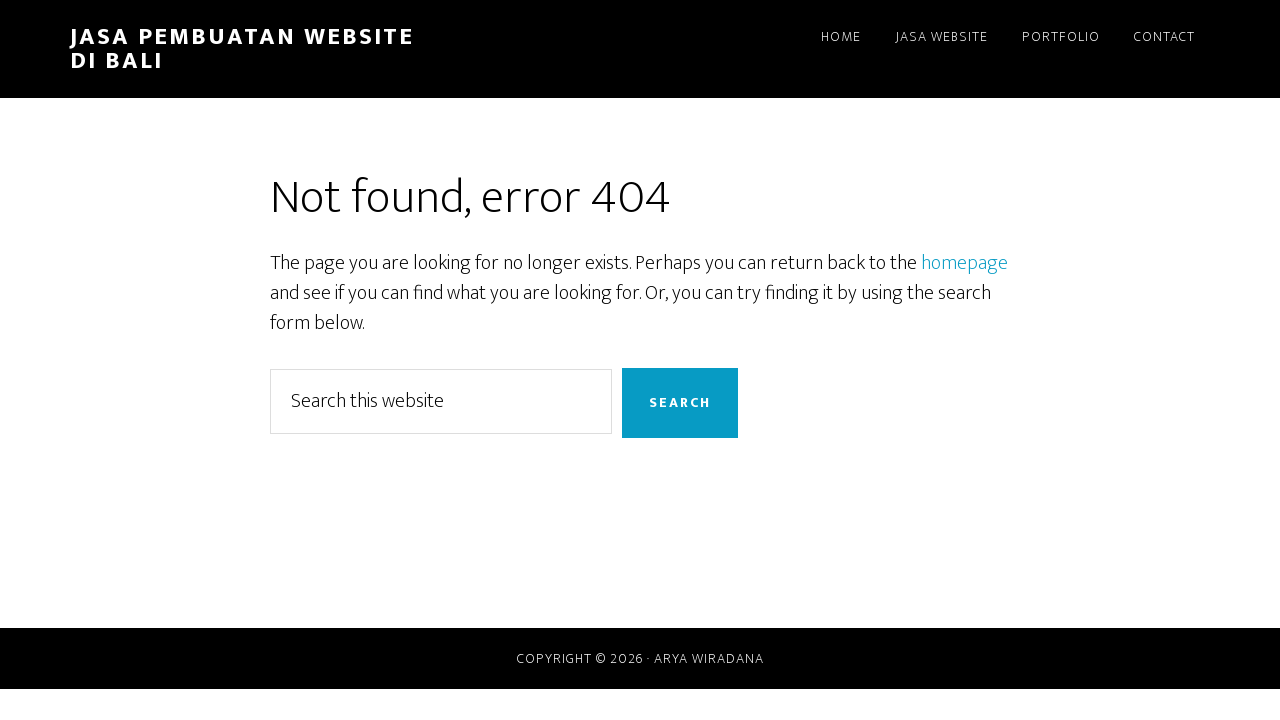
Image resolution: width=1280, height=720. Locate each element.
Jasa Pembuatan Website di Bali (242, 49)
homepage (964, 263)
